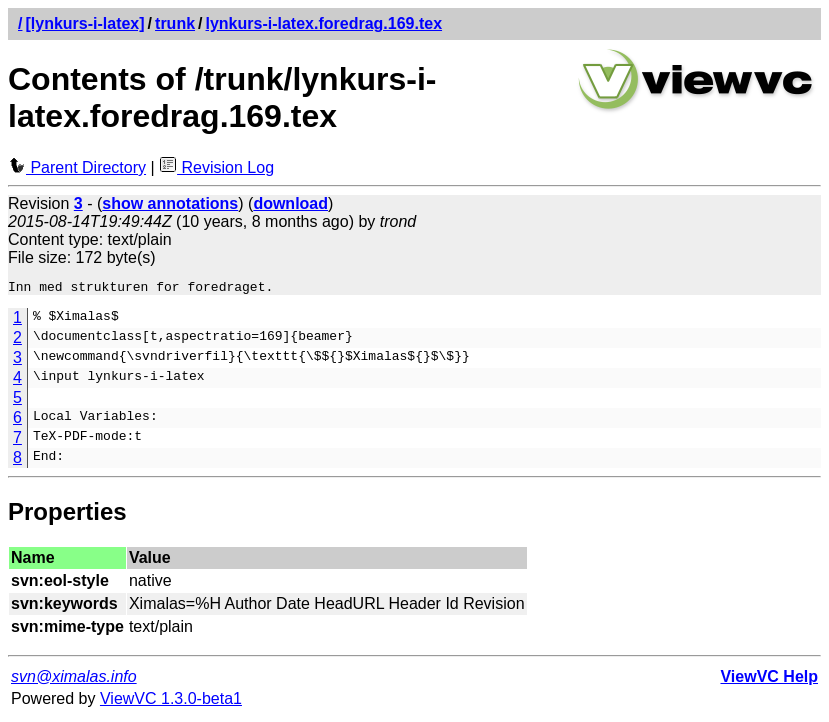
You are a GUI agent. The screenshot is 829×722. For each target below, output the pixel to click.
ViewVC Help (769, 679)
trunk (175, 23)
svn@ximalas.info (74, 679)
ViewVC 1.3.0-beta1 (171, 701)
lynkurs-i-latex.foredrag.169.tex (324, 23)
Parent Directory (77, 167)
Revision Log (216, 167)
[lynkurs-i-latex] (84, 23)
